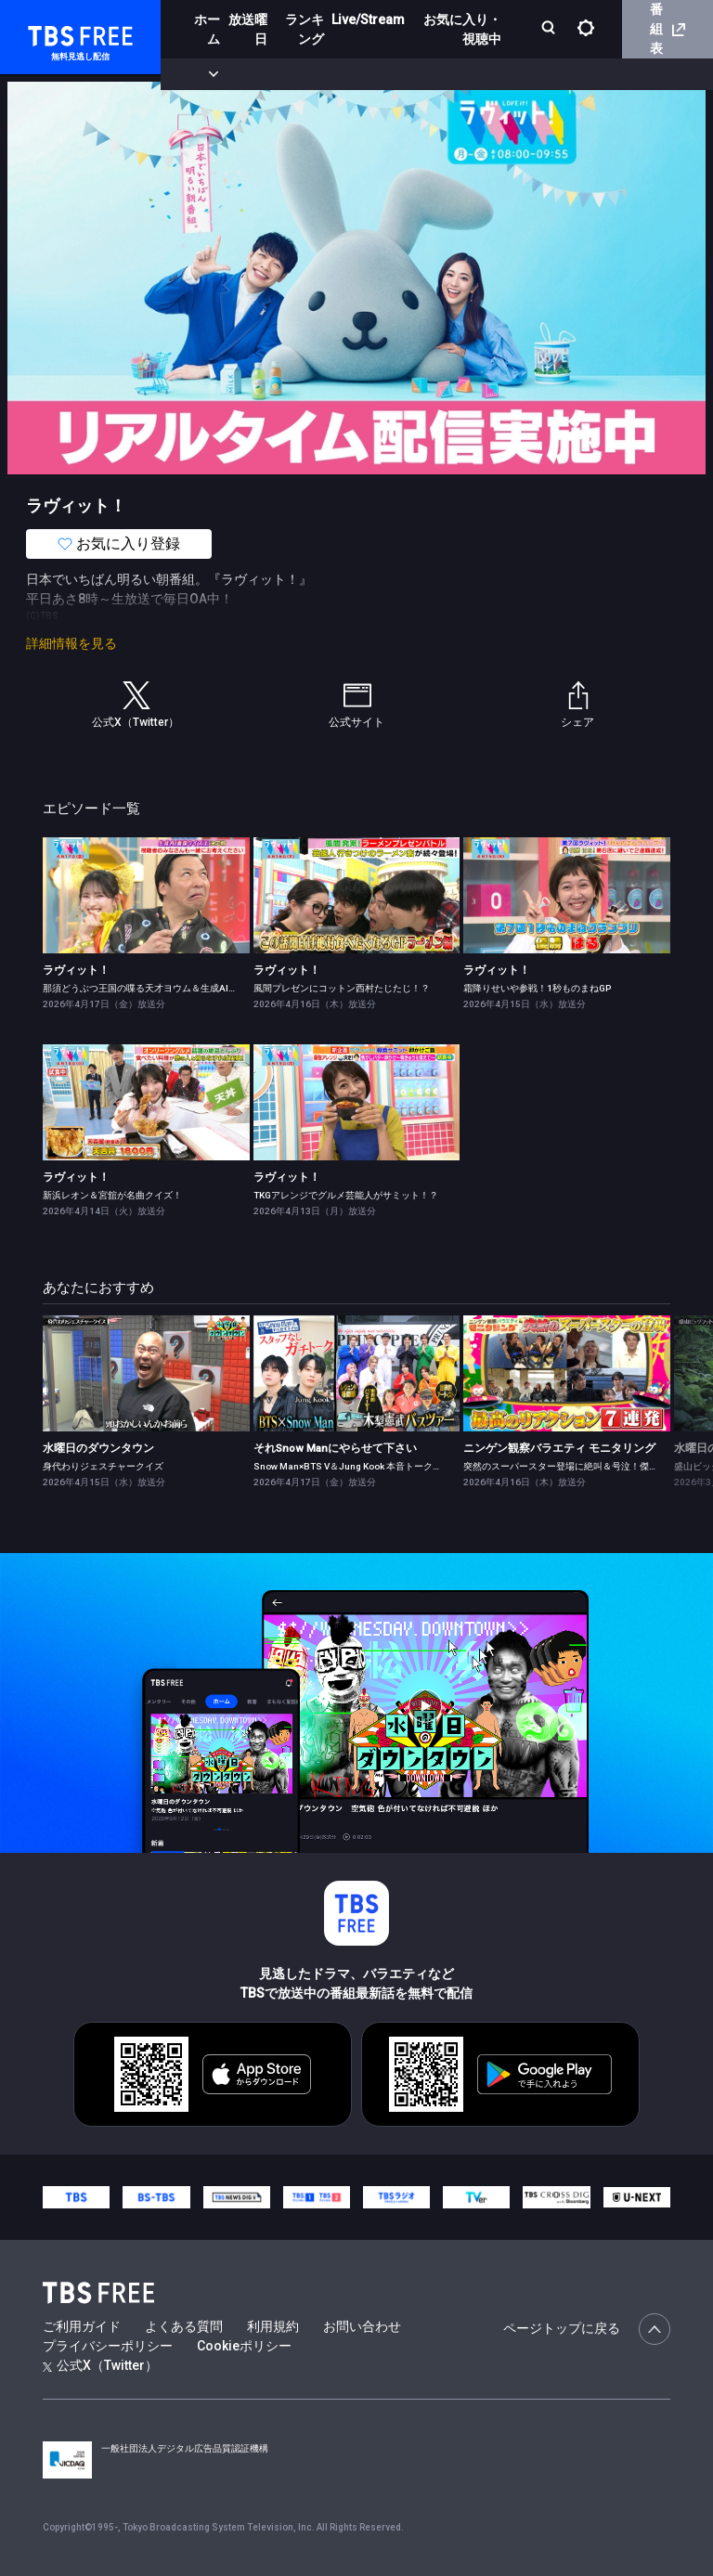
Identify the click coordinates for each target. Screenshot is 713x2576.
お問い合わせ (362, 2326)
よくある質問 (184, 2326)
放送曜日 (247, 29)
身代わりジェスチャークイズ (103, 1466)
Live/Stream (368, 19)
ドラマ (374, 74)
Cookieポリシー (244, 2345)
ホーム (207, 29)
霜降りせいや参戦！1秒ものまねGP (537, 988)
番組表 (667, 29)
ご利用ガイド (82, 2326)
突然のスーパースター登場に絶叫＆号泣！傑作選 (565, 1466)
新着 (201, 74)
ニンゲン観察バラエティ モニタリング (559, 1448)
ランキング (304, 29)
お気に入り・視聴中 (462, 29)
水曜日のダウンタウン (98, 1448)
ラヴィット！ (76, 970)
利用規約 (273, 2326)
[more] (531, 75)
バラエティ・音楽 (463, 74)
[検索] (550, 29)
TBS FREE (49, 33)
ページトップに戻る (586, 2329)
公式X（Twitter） (100, 2365)
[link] (146, 895)
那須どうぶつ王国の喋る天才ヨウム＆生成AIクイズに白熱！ (168, 988)
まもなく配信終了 (285, 74)
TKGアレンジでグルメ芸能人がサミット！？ (345, 1195)
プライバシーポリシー (108, 2345)
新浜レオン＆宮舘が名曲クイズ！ (112, 1195)
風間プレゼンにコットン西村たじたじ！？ (341, 988)
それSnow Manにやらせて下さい (335, 1448)
